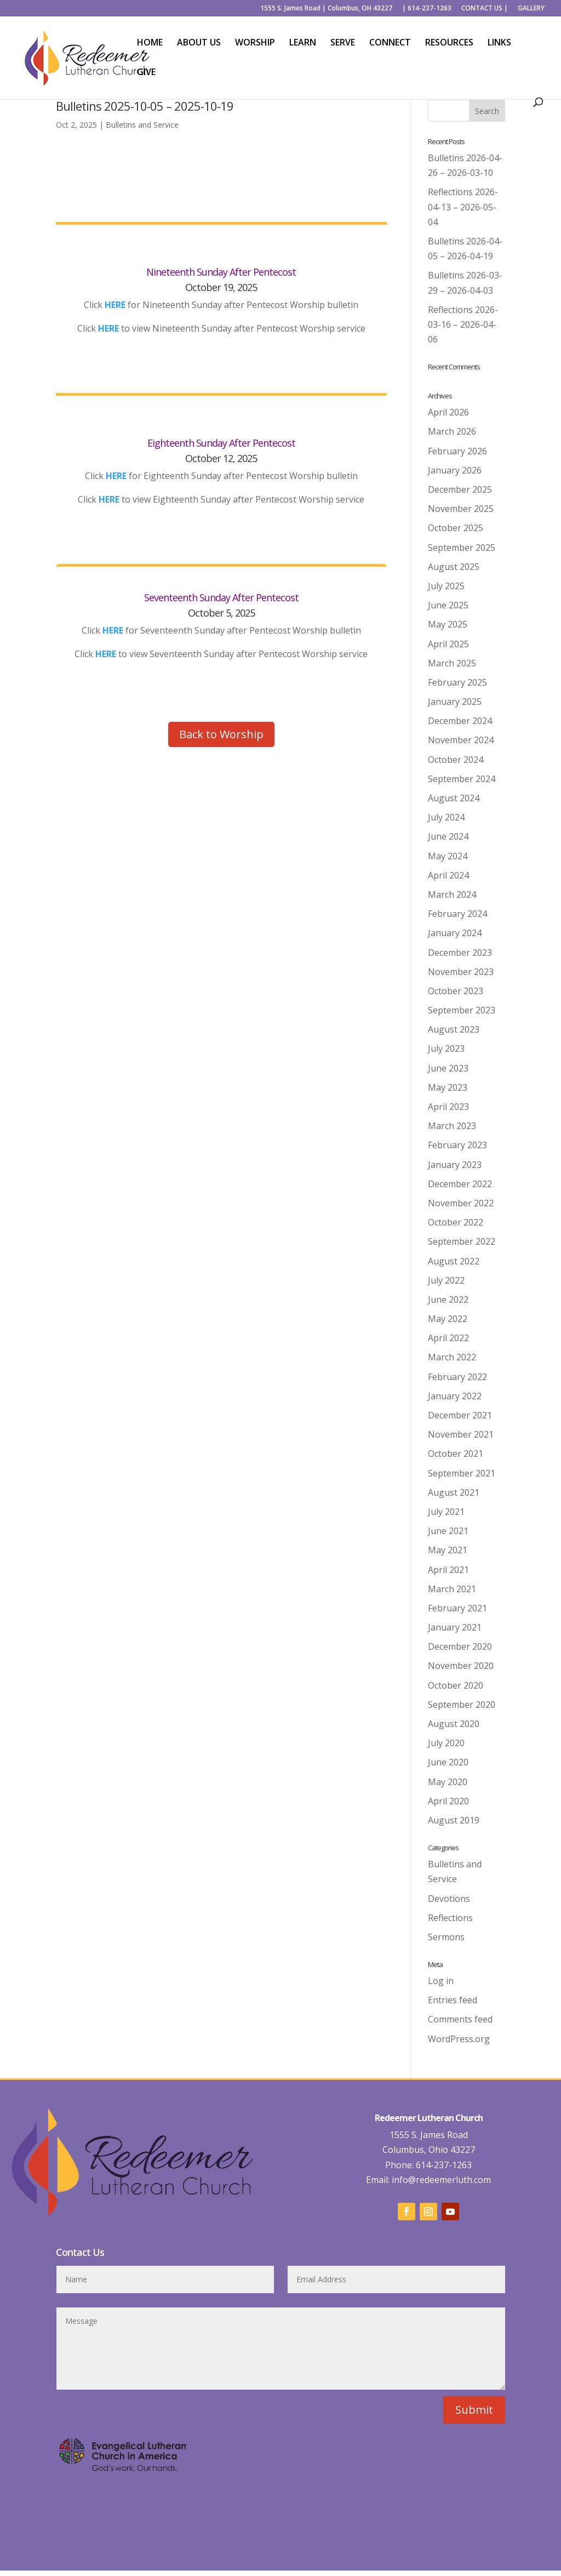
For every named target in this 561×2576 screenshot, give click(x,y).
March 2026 (452, 431)
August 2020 (453, 1724)
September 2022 (461, 1241)
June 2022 (448, 1299)
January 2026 (455, 470)
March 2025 (452, 663)
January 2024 (455, 933)
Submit (474, 2409)
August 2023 (453, 1029)
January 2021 (455, 1627)
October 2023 (455, 991)
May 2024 (447, 856)
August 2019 (453, 1820)
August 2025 (453, 567)
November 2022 (461, 1203)
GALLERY (531, 9)
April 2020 (448, 1801)
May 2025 (447, 624)
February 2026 (457, 451)
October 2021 (455, 1453)
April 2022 (448, 1338)
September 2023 (461, 1010)
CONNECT (390, 43)
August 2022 (453, 1261)
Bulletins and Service (142, 124)
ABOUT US (199, 43)
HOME (150, 43)
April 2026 (448, 412)
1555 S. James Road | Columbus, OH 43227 (326, 9)
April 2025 (448, 644)
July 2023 (446, 1048)
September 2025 (461, 548)
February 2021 (457, 1608)
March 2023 (452, 1126)
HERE (108, 328)
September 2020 (461, 1705)
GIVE (146, 73)
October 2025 (455, 528)
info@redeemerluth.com (440, 2180)
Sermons (446, 1937)
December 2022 (460, 1184)
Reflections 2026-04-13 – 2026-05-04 (463, 206)
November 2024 (461, 740)
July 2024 (446, 817)
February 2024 (457, 914)
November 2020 (461, 1666)
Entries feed (452, 2000)
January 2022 (455, 1396)
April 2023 (448, 1107)
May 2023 (447, 1087)
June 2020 (448, 1762)
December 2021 (460, 1415)
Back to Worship (221, 734)
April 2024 (448, 875)
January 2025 (455, 702)
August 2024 (453, 798)
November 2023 (461, 972)
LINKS (499, 43)
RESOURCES (449, 43)
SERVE (342, 43)
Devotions (449, 1899)
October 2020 (455, 1685)
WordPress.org (459, 2039)
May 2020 (447, 1782)
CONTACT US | (484, 9)
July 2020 (446, 1743)
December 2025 (460, 489)
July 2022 (446, 1280)
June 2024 (448, 836)
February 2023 (457, 1145)
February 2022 (457, 1377)
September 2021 (461, 1473)
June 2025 (448, 605)
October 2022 (455, 1222)
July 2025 (446, 586)
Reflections (450, 1918)
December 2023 (460, 953)
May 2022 (447, 1319)
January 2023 (455, 1165)
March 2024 (452, 894)
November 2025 (461, 509)
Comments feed (460, 2019)
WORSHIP (255, 43)
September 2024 (461, 779)
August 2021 (453, 1492)
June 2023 (448, 1068)
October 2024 (455, 760)
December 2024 (460, 721)
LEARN (302, 43)
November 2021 (461, 1434)
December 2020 (460, 1646)
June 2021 (448, 1531)
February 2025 (457, 682)
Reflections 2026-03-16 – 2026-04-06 (463, 324)
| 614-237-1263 (426, 9)
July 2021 (446, 1512)
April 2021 (448, 1570)
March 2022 (452, 1357)
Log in (441, 1981)
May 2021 (447, 1550)
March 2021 (452, 1589)
